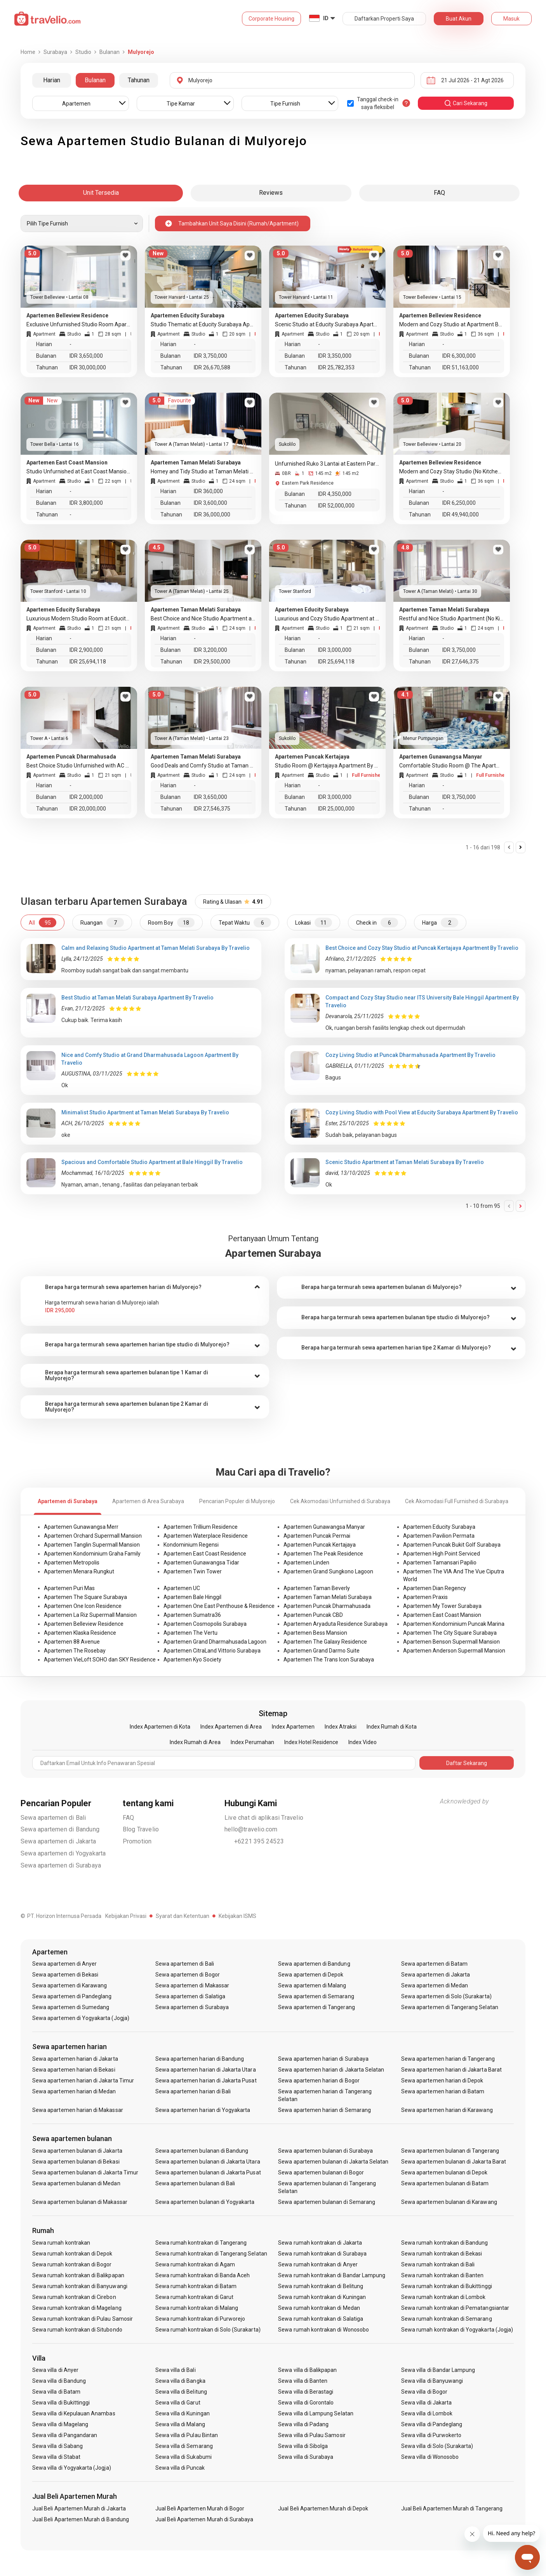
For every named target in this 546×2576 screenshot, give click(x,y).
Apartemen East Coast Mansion (442, 1615)
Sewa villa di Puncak (180, 2468)
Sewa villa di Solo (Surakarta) (437, 2446)
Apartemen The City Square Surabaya (450, 1633)
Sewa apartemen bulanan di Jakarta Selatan (333, 2162)
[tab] (144, 1287)
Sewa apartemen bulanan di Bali (195, 2183)
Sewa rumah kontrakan (61, 2243)
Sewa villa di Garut (177, 2402)
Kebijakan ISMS (237, 1916)
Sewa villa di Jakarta (426, 2402)
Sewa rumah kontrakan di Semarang (446, 2319)
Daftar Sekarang (466, 1763)
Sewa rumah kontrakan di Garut (194, 2297)
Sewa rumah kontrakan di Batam (195, 2286)
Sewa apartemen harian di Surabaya (323, 2059)
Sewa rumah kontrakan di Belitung (320, 2286)
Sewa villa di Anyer (55, 2370)
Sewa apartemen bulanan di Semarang (326, 2202)
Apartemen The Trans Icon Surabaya (328, 1659)
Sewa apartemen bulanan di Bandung (202, 2151)
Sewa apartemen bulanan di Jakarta (77, 2151)
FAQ (128, 1817)
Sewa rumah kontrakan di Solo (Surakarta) (208, 2330)
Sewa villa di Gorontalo (306, 2402)
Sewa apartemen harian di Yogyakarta (202, 2110)
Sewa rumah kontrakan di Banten (442, 2275)
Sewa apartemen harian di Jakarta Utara (205, 2070)
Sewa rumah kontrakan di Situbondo (77, 2330)
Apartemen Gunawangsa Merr (81, 1527)
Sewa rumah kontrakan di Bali (438, 2264)
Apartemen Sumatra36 (192, 1615)
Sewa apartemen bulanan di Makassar (79, 2202)
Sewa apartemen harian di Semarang (324, 2110)
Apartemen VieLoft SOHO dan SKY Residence (100, 1659)
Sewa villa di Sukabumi (183, 2457)
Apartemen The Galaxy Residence (325, 1642)
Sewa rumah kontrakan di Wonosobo (323, 2330)
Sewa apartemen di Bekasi (65, 1974)
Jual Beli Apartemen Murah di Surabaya (204, 2519)
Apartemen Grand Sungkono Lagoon (328, 1571)
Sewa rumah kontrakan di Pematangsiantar (455, 2308)
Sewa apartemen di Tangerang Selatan (449, 2007)
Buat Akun (458, 19)
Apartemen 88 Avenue (72, 1642)
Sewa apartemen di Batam (434, 1964)
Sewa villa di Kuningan (182, 2413)
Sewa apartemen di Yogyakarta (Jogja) (80, 2018)
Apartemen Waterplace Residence (205, 1536)
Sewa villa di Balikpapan (307, 2370)
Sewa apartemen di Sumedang (70, 2007)
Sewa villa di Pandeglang (431, 2424)
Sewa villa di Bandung (59, 2381)
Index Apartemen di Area (231, 1727)
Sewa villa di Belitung (181, 2392)
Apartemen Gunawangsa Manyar (324, 1527)
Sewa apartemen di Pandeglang (71, 1996)
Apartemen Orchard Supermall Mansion (93, 1536)
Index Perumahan (252, 1742)
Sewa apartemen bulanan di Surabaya (325, 2151)
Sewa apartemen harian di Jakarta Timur (83, 2080)
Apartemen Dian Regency (434, 1588)
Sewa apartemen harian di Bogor (319, 2080)
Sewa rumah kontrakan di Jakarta (320, 2243)
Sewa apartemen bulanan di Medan (76, 2183)
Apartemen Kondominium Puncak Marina (453, 1624)
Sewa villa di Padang (303, 2424)
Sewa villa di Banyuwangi (432, 2381)
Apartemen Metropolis (71, 1562)
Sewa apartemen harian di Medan (74, 2091)
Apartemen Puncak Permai (316, 1536)
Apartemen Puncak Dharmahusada (326, 1606)
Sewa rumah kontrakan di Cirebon (74, 2297)
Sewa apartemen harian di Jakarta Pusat (206, 2080)
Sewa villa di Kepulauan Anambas (73, 2413)
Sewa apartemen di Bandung (60, 1829)
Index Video (362, 1742)
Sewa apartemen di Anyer (64, 1964)
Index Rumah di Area (195, 1742)
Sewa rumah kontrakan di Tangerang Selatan (211, 2253)
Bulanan (95, 80)
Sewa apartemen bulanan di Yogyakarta (205, 2202)
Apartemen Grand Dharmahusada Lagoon (214, 1642)
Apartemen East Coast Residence (204, 1553)
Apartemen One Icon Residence (83, 1606)
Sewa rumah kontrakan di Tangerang (201, 2243)
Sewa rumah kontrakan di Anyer (317, 2264)
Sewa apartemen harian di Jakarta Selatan (331, 2070)
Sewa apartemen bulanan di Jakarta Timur (85, 2172)
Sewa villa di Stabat (56, 2457)
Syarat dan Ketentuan (182, 1916)
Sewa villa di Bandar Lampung (438, 2370)
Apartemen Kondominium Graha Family (92, 1553)
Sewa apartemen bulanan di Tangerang (450, 2151)
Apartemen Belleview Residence (83, 1624)
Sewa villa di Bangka (180, 2381)
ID (326, 18)
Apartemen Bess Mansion (315, 1633)
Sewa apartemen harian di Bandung (199, 2059)
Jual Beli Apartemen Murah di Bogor (200, 2508)
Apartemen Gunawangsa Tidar (201, 1562)
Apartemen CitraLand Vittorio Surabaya (212, 1650)
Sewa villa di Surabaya (305, 2457)
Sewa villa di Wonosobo (430, 2457)
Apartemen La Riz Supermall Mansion (90, 1615)
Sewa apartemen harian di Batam (443, 2091)
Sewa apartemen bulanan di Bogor (321, 2172)
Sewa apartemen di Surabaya (61, 1865)
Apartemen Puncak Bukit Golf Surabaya (452, 1545)
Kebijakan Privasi (125, 1916)
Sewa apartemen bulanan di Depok (444, 2172)
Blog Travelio (141, 1829)
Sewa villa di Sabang (57, 2446)
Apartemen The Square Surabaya (85, 1597)
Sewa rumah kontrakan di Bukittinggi (446, 2286)
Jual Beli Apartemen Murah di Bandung (80, 2519)
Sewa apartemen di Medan (434, 1985)
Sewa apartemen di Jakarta (58, 1841)
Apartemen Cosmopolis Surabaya (205, 1624)
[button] (144, 1287)
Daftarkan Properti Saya (384, 19)
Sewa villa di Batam (56, 2392)
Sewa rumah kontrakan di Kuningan (322, 2297)
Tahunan (139, 80)
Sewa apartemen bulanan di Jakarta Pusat (208, 2172)
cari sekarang (465, 103)
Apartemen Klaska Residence (80, 1633)
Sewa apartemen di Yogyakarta (63, 1853)
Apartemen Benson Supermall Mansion (451, 1642)
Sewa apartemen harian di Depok (442, 2080)
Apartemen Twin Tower (192, 1571)
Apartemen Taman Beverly (316, 1588)
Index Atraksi (340, 1727)
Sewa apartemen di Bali (53, 1817)
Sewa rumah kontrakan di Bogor (71, 2264)
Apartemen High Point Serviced (441, 1553)
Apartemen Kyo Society (192, 1659)
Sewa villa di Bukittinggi (61, 2402)
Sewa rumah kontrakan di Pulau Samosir (82, 2319)
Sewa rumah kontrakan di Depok (72, 2253)
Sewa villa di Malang (180, 2424)
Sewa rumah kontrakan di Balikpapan (78, 2275)
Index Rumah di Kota (392, 1727)
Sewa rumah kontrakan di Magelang (77, 2308)
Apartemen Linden (306, 1562)
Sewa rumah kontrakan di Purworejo (200, 2319)
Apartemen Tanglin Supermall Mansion (92, 1545)
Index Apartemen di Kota (160, 1727)
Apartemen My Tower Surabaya (442, 1606)
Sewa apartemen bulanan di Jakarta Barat (453, 2162)
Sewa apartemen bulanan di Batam (445, 2183)
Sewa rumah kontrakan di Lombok (443, 2297)
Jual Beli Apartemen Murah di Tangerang (452, 2508)
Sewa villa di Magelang (60, 2424)
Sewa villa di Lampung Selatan (315, 2413)
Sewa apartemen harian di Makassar (77, 2110)
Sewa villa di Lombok (426, 2413)
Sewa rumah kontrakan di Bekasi (441, 2253)
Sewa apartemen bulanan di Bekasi (76, 2162)
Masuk (511, 19)
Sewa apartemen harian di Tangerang (448, 2059)
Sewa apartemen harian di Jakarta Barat (451, 2070)
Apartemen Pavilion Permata (439, 1536)
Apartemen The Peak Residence (323, 1553)
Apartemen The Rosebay (75, 1650)
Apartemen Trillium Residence (200, 1527)
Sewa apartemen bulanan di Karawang (449, 2202)
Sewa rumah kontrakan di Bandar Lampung (331, 2275)
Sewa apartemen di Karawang (69, 1985)
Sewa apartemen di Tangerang (316, 2007)
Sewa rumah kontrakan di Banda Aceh (202, 2275)
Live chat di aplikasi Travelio (263, 1817)
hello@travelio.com (251, 1829)
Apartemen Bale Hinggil (192, 1597)
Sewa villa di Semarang (184, 2446)
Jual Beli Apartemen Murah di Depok (323, 2508)
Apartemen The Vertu (190, 1633)
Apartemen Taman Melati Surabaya (327, 1597)
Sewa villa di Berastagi (305, 2392)
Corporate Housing (271, 19)
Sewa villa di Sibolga (303, 2446)
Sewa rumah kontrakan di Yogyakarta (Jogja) (457, 2330)
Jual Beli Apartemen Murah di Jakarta (79, 2508)
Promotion (137, 1841)
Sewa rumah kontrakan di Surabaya (322, 2253)
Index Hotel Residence (311, 1742)
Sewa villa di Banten (302, 2381)
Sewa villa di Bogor (424, 2392)
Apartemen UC (181, 1588)
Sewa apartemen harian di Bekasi (73, 2070)
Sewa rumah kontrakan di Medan (319, 2308)
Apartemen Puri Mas (69, 1588)
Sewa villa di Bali (175, 2370)
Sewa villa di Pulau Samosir (311, 2435)
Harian (51, 80)
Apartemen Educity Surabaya (439, 1527)
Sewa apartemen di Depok (310, 1974)
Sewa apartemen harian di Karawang (447, 2110)
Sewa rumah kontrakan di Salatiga (320, 2319)
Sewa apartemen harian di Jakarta (75, 2059)
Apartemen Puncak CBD (313, 1615)
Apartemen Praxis (425, 1597)
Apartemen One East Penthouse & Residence (219, 1606)
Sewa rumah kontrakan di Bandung (444, 2243)
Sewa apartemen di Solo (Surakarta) (446, 1996)
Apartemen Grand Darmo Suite (321, 1650)
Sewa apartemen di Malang (312, 1985)
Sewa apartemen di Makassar (192, 1985)
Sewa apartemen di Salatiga (190, 1996)
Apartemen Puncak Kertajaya (319, 1545)
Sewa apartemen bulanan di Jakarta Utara (207, 2162)
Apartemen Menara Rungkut (79, 1571)
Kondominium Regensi (191, 1545)
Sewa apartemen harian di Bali (193, 2091)
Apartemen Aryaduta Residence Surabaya (335, 1624)
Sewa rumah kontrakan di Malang (196, 2308)
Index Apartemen (293, 1727)
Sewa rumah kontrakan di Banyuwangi (79, 2286)
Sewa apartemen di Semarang (316, 1996)
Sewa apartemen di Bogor (187, 1974)
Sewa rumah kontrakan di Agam (195, 2264)
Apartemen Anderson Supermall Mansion (454, 1650)
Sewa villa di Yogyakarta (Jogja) (71, 2468)
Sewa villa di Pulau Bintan (186, 2435)
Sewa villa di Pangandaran (64, 2435)
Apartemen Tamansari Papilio (439, 1562)
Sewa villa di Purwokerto (431, 2435)
